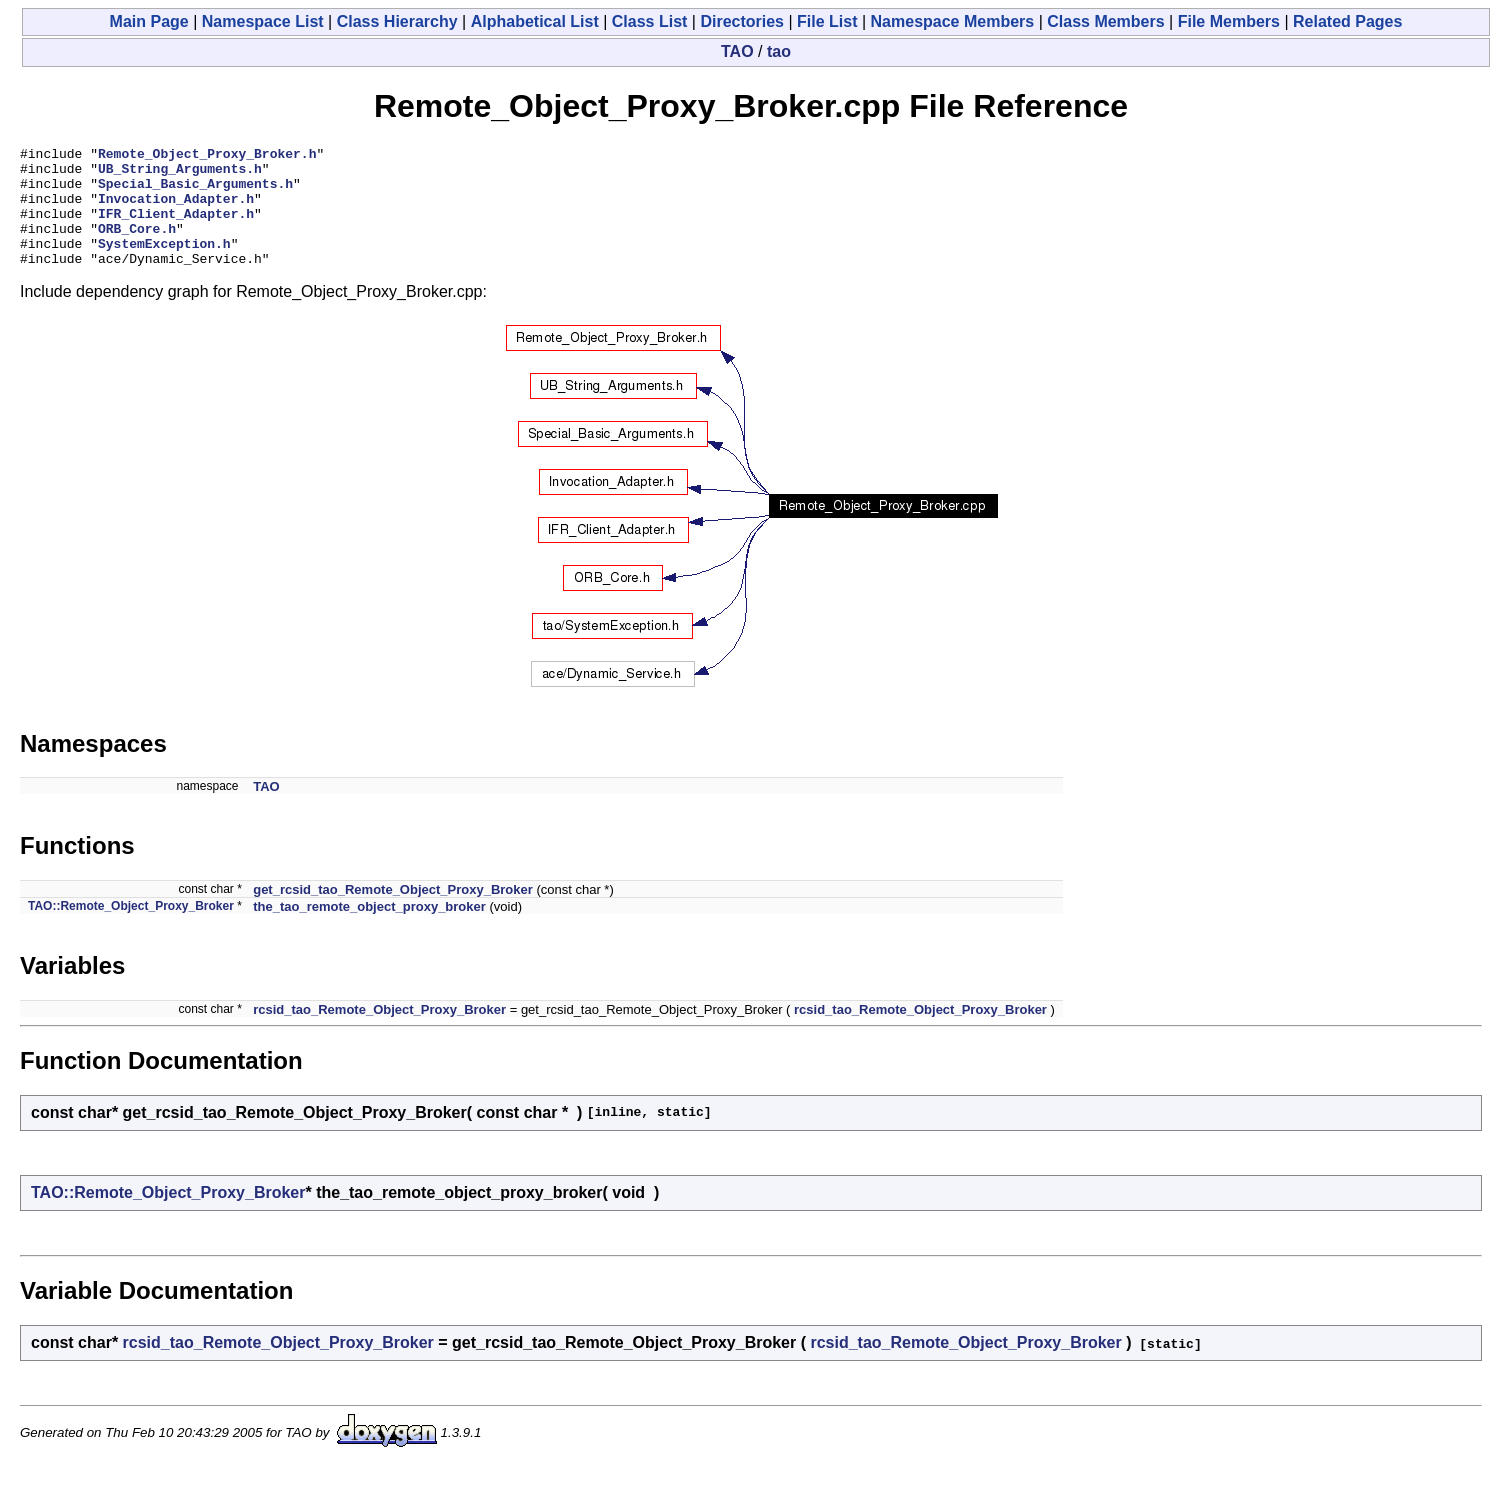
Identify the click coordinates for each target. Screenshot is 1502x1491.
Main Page (149, 21)
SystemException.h (164, 264)
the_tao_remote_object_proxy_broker (369, 930)
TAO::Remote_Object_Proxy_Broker (131, 930)
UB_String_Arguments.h (180, 174)
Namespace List (263, 21)
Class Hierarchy (397, 21)
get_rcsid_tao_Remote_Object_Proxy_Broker (393, 913)
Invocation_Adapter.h (176, 210)
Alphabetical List (535, 21)
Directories (742, 21)
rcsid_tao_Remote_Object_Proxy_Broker (379, 1033)
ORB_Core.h (137, 246)
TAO (737, 51)
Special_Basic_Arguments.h (195, 192)
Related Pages (1347, 21)
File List (827, 21)
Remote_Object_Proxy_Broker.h (207, 156)
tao (779, 51)
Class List (650, 21)
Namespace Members (953, 21)
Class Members (1105, 21)
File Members (1229, 21)
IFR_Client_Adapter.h (176, 228)
